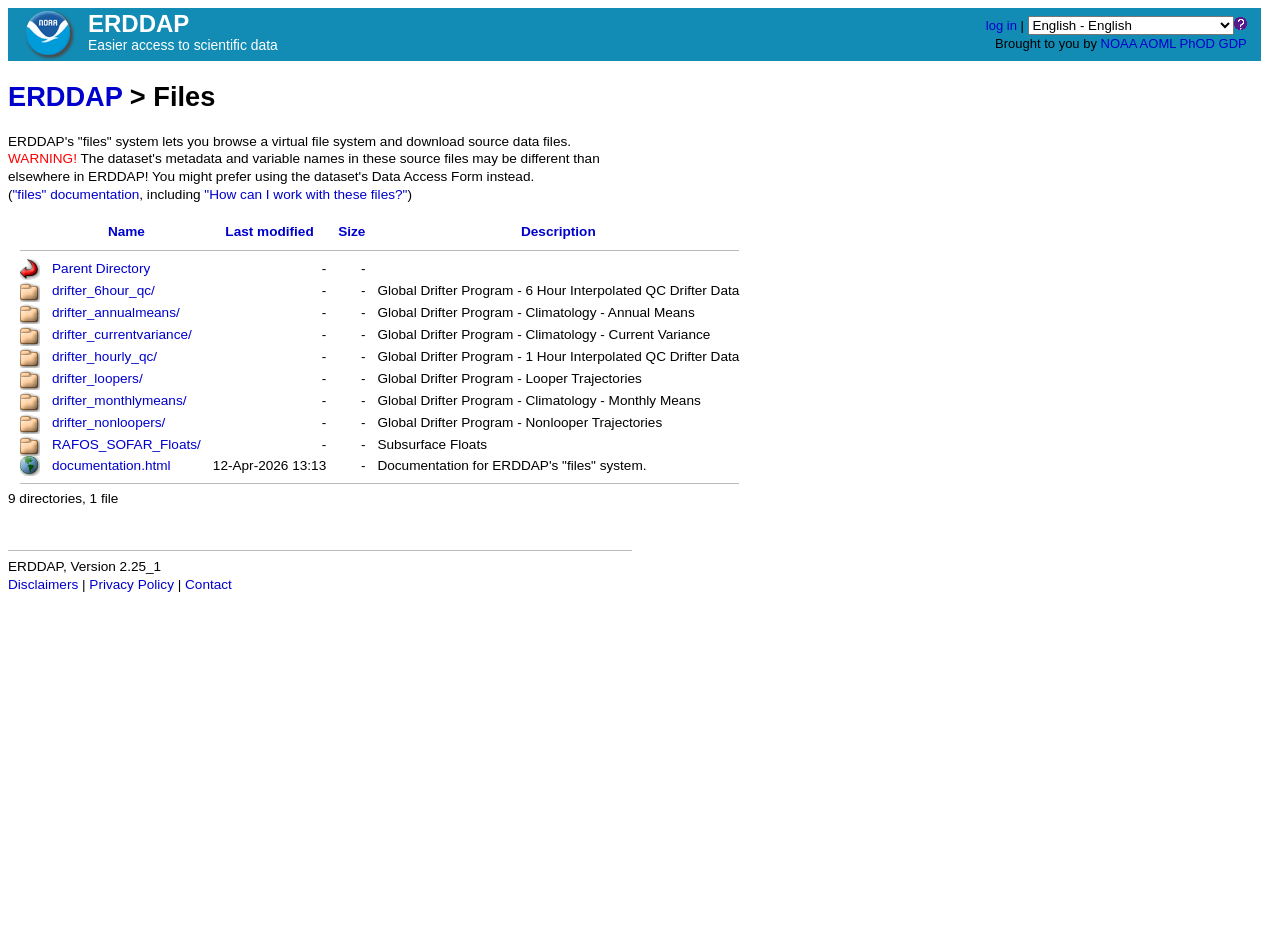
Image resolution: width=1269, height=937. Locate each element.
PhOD (1197, 43)
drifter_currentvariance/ (122, 334)
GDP (1233, 43)
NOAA (1119, 43)
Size (351, 231)
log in (1001, 25)
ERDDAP (65, 96)
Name (126, 231)
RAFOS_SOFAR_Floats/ (126, 444)
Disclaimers (43, 584)
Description (558, 231)
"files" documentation (76, 194)
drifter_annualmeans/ (116, 312)
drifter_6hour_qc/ (103, 290)
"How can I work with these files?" (305, 194)
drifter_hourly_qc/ (104, 356)
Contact (208, 584)
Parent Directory (101, 268)
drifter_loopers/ (97, 378)
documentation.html (111, 465)
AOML (1158, 43)
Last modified (269, 231)
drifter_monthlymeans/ (119, 400)
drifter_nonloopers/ (108, 422)
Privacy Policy (131, 584)
